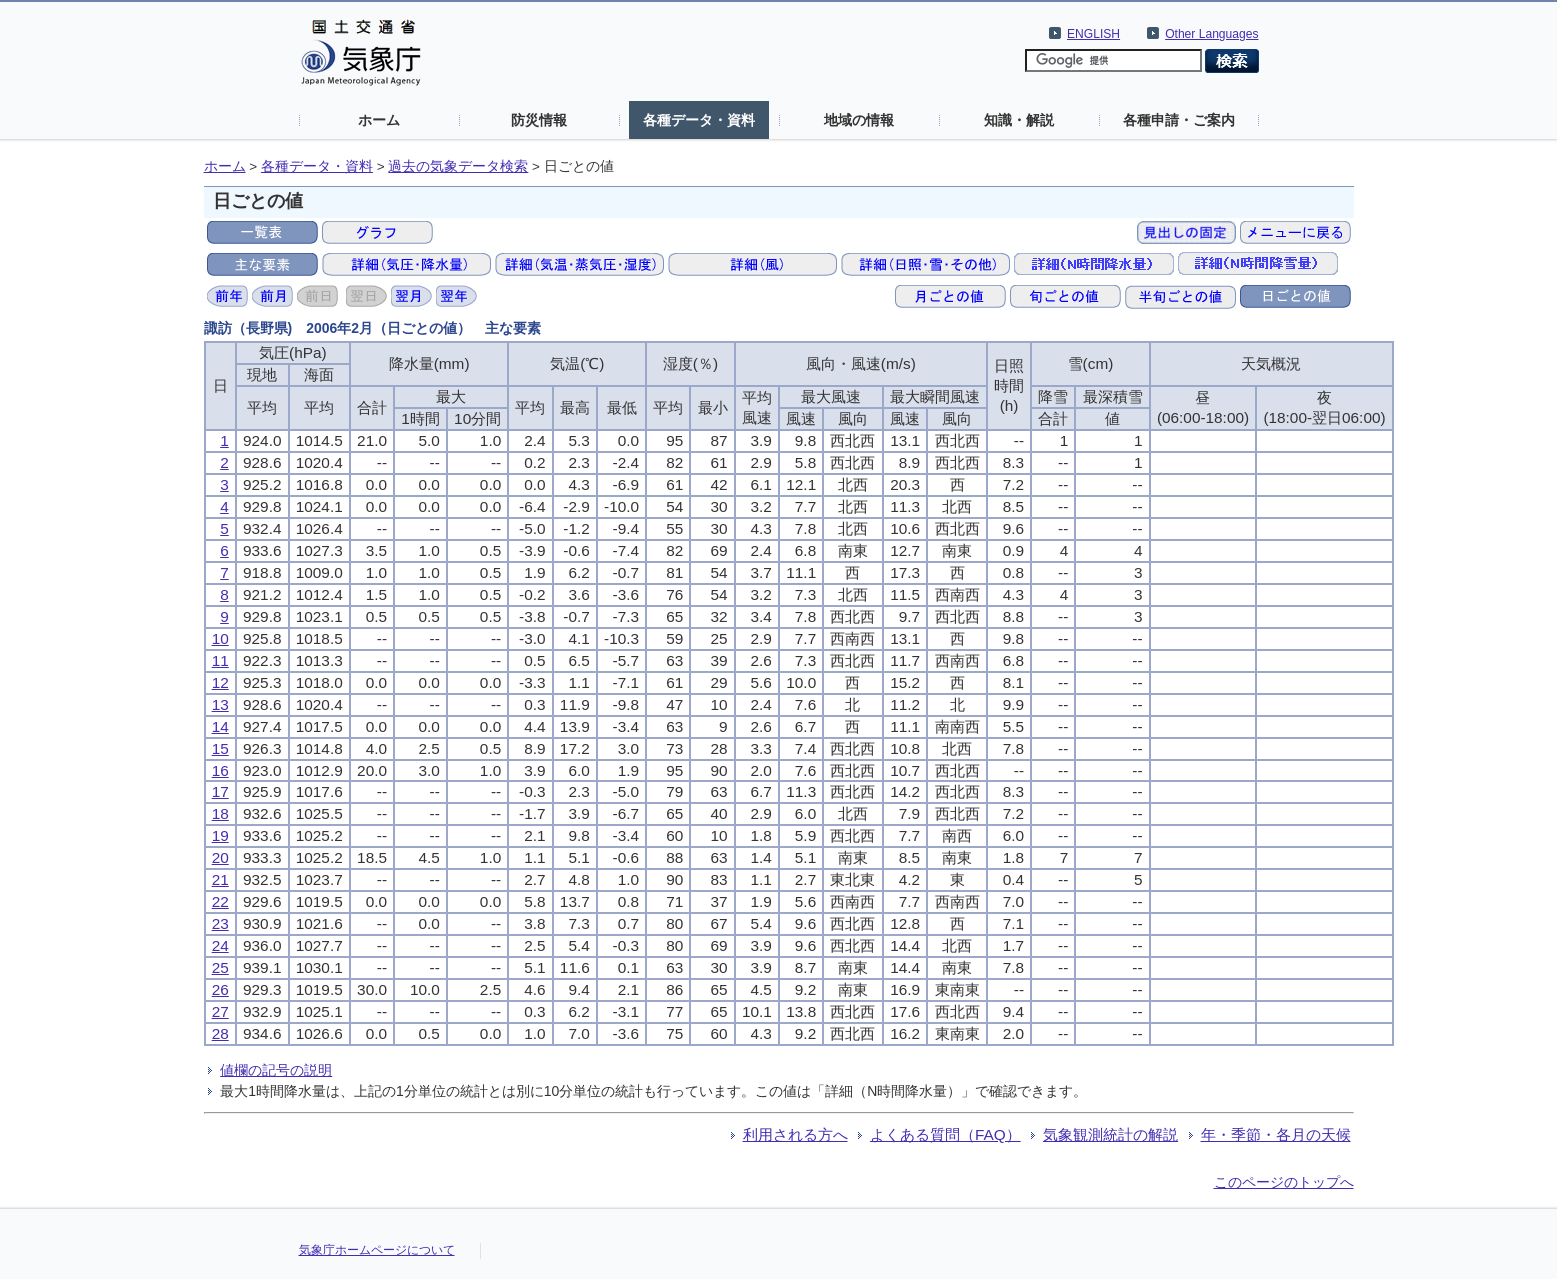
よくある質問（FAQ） (945, 1134)
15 (220, 748)
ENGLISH (1093, 34)
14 (220, 726)
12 (220, 682)
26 (220, 989)
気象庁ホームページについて (377, 1250)
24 (220, 945)
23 (220, 923)
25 (220, 967)
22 (220, 901)
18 (220, 813)
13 (220, 704)
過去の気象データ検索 (458, 166)
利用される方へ (795, 1134)
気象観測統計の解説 (1110, 1134)
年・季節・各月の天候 (1276, 1134)
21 (220, 879)
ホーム (379, 120)
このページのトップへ (1284, 1182)
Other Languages (1211, 34)
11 (220, 660)
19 (220, 835)
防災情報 (539, 120)
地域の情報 (859, 120)
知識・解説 (1019, 120)
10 (220, 638)
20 (220, 857)
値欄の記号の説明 (276, 1070)
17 (220, 791)
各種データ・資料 (699, 120)
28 (220, 1033)
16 (220, 770)
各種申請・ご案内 (1179, 120)
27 (220, 1011)
